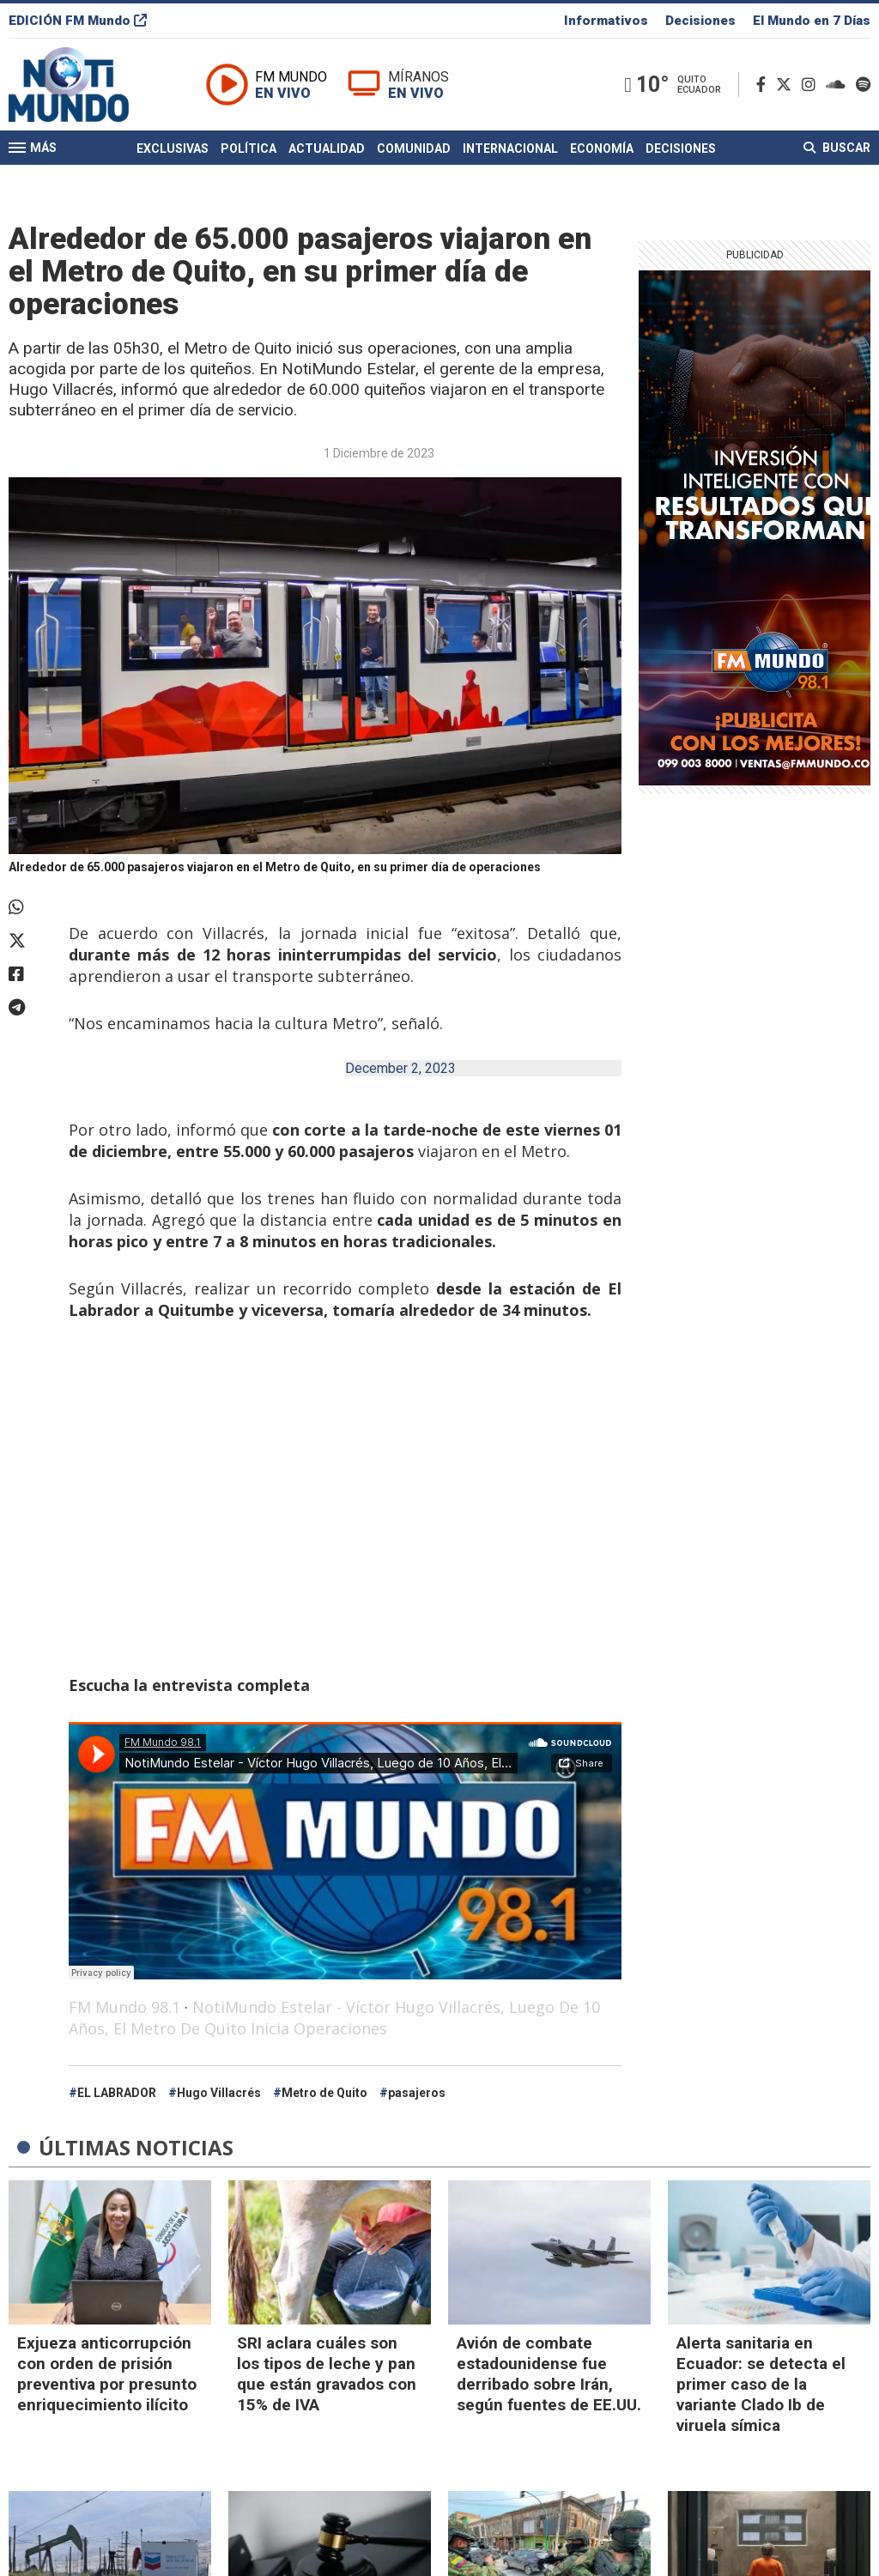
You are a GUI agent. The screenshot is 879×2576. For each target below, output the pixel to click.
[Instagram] (812, 85)
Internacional (510, 148)
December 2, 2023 (400, 1068)
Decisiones (700, 20)
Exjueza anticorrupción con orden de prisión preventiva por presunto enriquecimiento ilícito (107, 2374)
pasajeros (417, 2093)
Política (248, 148)
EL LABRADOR (116, 2093)
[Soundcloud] (839, 85)
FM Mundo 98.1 (124, 2007)
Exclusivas (172, 148)
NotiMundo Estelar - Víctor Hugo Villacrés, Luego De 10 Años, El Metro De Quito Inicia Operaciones (334, 2018)
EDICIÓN (78, 20)
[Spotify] (863, 85)
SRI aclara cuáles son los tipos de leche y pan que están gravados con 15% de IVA (326, 2374)
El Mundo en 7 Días (811, 20)
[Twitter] (787, 85)
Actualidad (326, 148)
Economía (601, 148)
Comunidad (414, 148)
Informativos (606, 20)
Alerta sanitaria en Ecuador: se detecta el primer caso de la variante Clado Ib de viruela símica (761, 2384)
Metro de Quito (324, 2093)
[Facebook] (764, 85)
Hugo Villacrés (219, 2093)
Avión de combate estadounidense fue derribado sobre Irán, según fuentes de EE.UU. (549, 2374)
